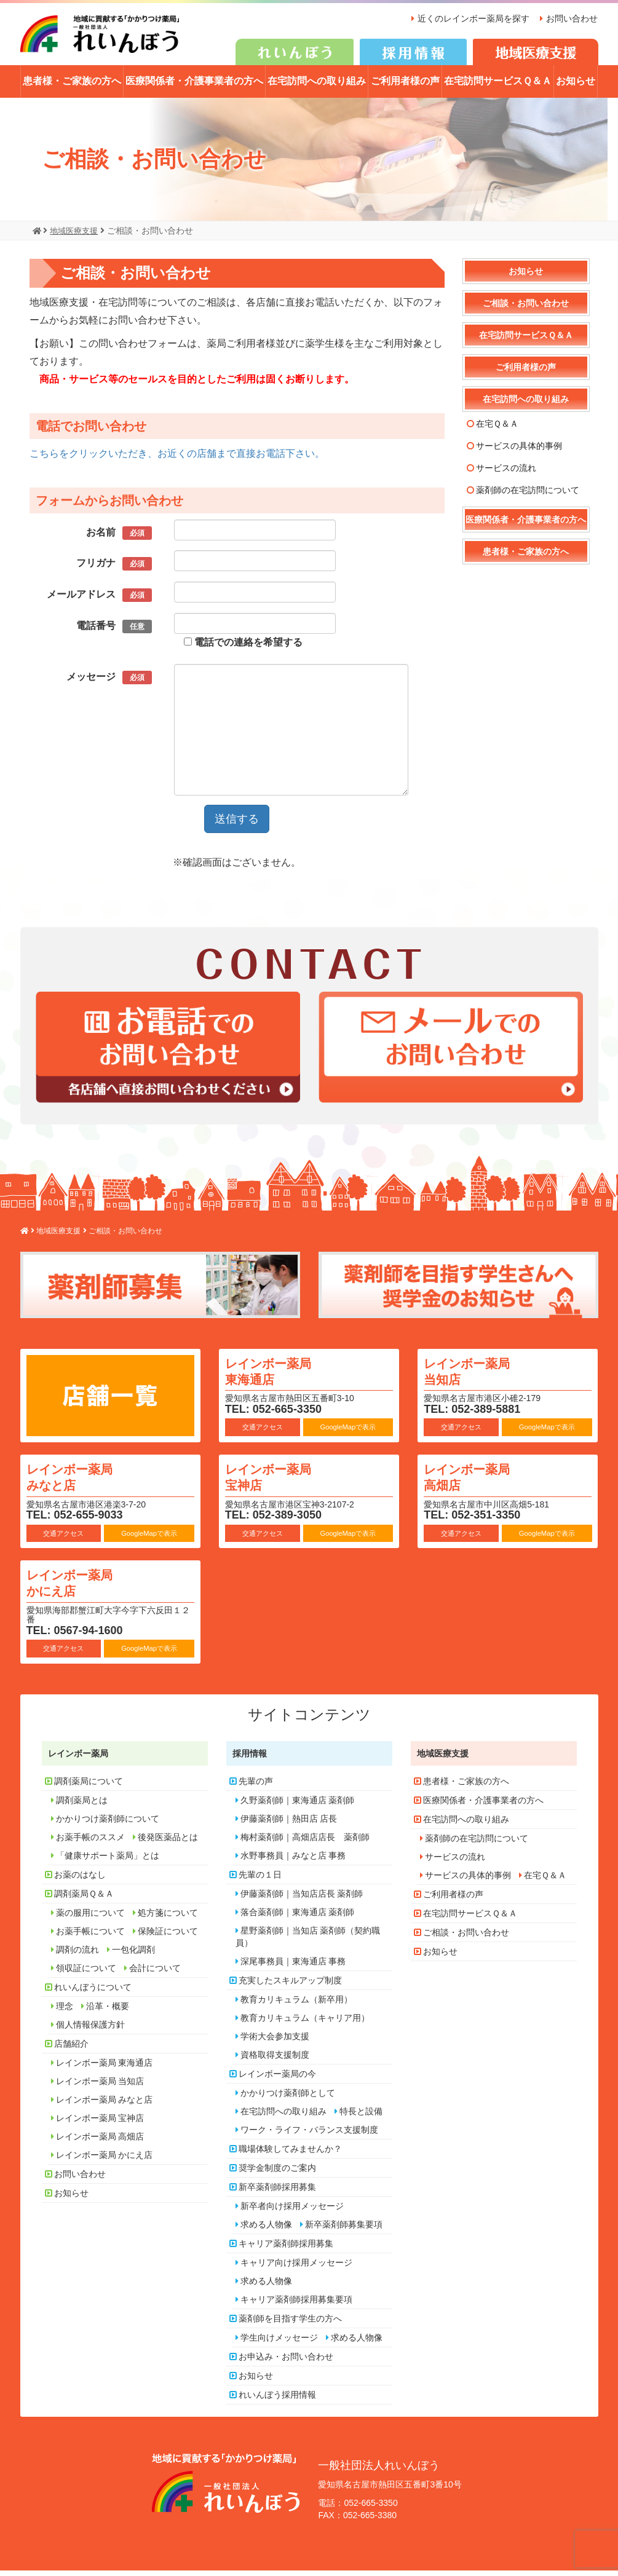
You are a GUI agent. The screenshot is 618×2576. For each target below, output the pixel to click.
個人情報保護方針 (90, 2031)
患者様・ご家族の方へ (72, 87)
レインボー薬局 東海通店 (278, 1376)
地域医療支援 (443, 1759)
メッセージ (108, 683)
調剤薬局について (88, 1787)
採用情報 (249, 1759)
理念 (64, 2012)
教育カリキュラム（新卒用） (296, 2005)
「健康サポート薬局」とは (107, 1862)
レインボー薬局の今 (277, 2080)
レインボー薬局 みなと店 (79, 1482)
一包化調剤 (133, 1956)
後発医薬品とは (168, 1843)
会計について (155, 1974)
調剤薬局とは (82, 1806)
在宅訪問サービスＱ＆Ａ (498, 87)
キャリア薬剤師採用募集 (286, 2249)
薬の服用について (90, 1919)
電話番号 (113, 632)
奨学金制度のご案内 (277, 2174)
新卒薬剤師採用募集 (277, 2193)
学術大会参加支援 (274, 2042)
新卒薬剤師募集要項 (343, 2230)
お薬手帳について (90, 1937)
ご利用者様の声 (405, 87)
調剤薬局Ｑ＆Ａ (84, 1900)
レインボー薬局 (78, 1759)
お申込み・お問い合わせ (286, 2363)
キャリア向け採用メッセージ (296, 2269)
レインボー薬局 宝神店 (278, 1482)
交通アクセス (262, 1433)
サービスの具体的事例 (519, 452)
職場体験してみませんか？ (290, 2155)
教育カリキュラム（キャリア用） (305, 2024)
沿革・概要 (107, 2012)
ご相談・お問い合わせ (526, 309)
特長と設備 (360, 2117)
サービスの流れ (506, 474)
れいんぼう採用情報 (277, 2401)
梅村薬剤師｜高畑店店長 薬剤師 (305, 1843)
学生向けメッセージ (279, 2344)
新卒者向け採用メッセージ (292, 2212)
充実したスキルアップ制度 (290, 1986)
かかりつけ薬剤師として (287, 2099)
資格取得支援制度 (274, 2061)
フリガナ (113, 570)
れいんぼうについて (93, 1993)
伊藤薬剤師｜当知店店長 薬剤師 (301, 1900)
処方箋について (168, 1919)
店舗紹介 (71, 2050)
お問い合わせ (572, 18)
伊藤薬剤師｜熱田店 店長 (289, 1825)
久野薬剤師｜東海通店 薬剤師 (297, 1806)
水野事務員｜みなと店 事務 (293, 1862)
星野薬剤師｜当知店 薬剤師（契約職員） (308, 1943)
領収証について (86, 1974)
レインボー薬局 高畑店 (476, 1482)
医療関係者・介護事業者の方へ (194, 87)
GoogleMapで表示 (348, 1433)
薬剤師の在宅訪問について (527, 496)
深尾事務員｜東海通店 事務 (293, 1967)
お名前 (118, 538)
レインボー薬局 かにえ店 (79, 1587)
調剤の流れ (77, 1956)
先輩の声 (256, 1787)
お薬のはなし (80, 1881)
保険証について (168, 1937)
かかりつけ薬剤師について (107, 1825)
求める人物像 (266, 2230)
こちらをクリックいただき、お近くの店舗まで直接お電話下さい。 (177, 459)
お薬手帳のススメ (90, 1843)
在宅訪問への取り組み (316, 87)
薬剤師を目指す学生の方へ (290, 2324)
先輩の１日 (260, 1881)
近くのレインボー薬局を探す (470, 18)
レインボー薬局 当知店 (476, 1376)
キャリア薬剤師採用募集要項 (296, 2305)
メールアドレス (99, 601)
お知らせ (575, 87)
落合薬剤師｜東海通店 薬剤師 (297, 1918)
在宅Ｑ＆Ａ (497, 430)
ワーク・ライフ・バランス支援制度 (309, 2136)
